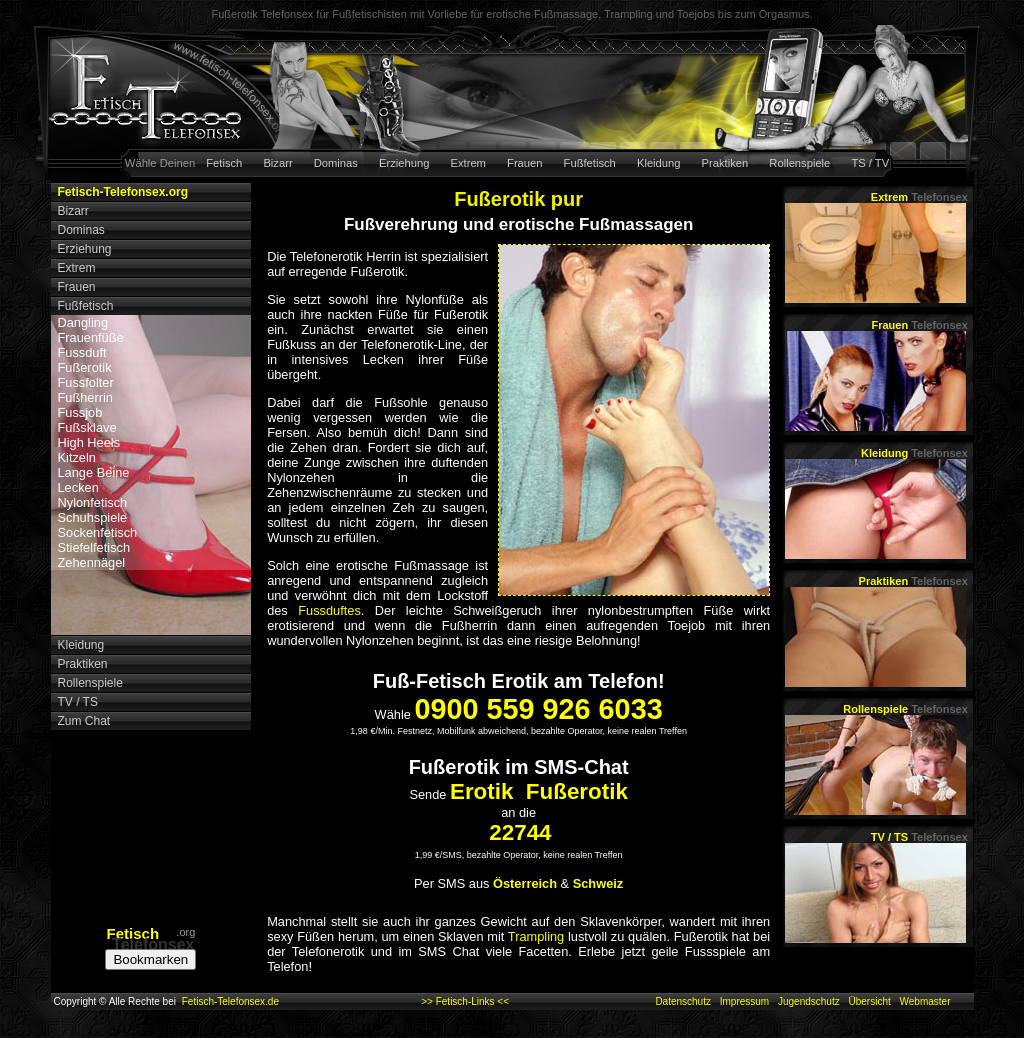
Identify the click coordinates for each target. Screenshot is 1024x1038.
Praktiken (725, 163)
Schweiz (598, 883)
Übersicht (869, 1001)
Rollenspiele (799, 163)
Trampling (536, 936)
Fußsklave (87, 427)
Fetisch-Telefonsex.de (230, 1001)
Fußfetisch (590, 163)
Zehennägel (92, 562)
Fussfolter (86, 382)
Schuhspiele (93, 517)
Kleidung (659, 163)
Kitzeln (77, 457)
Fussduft (82, 352)
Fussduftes (329, 610)
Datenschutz (683, 1001)
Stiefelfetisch (94, 547)
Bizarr (277, 163)
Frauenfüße (91, 337)
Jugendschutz (809, 1001)
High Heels (89, 442)
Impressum (744, 1001)
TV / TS (919, 837)
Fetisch (224, 163)
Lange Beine (94, 472)
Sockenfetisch (98, 532)
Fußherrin (85, 397)
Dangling (83, 322)
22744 (520, 832)
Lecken (78, 487)
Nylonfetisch (93, 502)
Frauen (524, 163)
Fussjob (80, 412)
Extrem (468, 163)
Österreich (525, 883)
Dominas (336, 163)
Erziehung (404, 163)
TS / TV (870, 163)
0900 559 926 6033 (538, 709)
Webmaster (925, 1001)
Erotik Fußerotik (539, 791)
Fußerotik (85, 367)
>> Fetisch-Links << (465, 1001)
